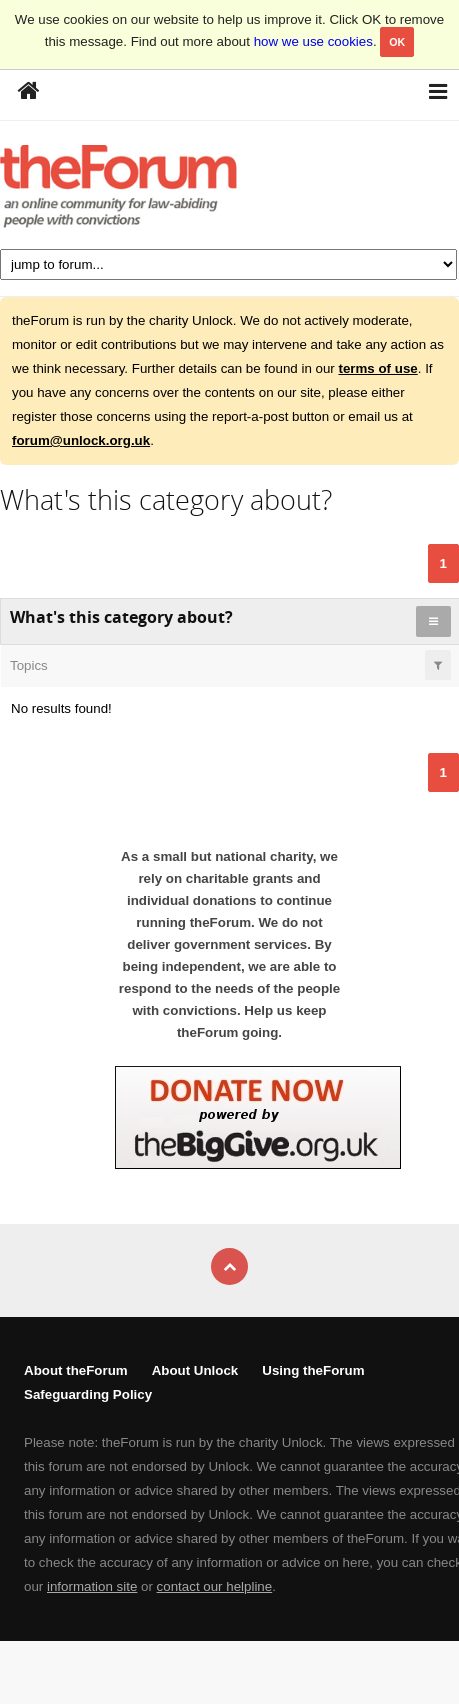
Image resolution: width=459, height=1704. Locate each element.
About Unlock (195, 1370)
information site (92, 1586)
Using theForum (313, 1370)
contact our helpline (215, 1586)
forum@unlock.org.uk (81, 440)
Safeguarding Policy (88, 1394)
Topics (29, 665)
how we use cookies (313, 41)
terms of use (377, 368)
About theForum (76, 1370)
